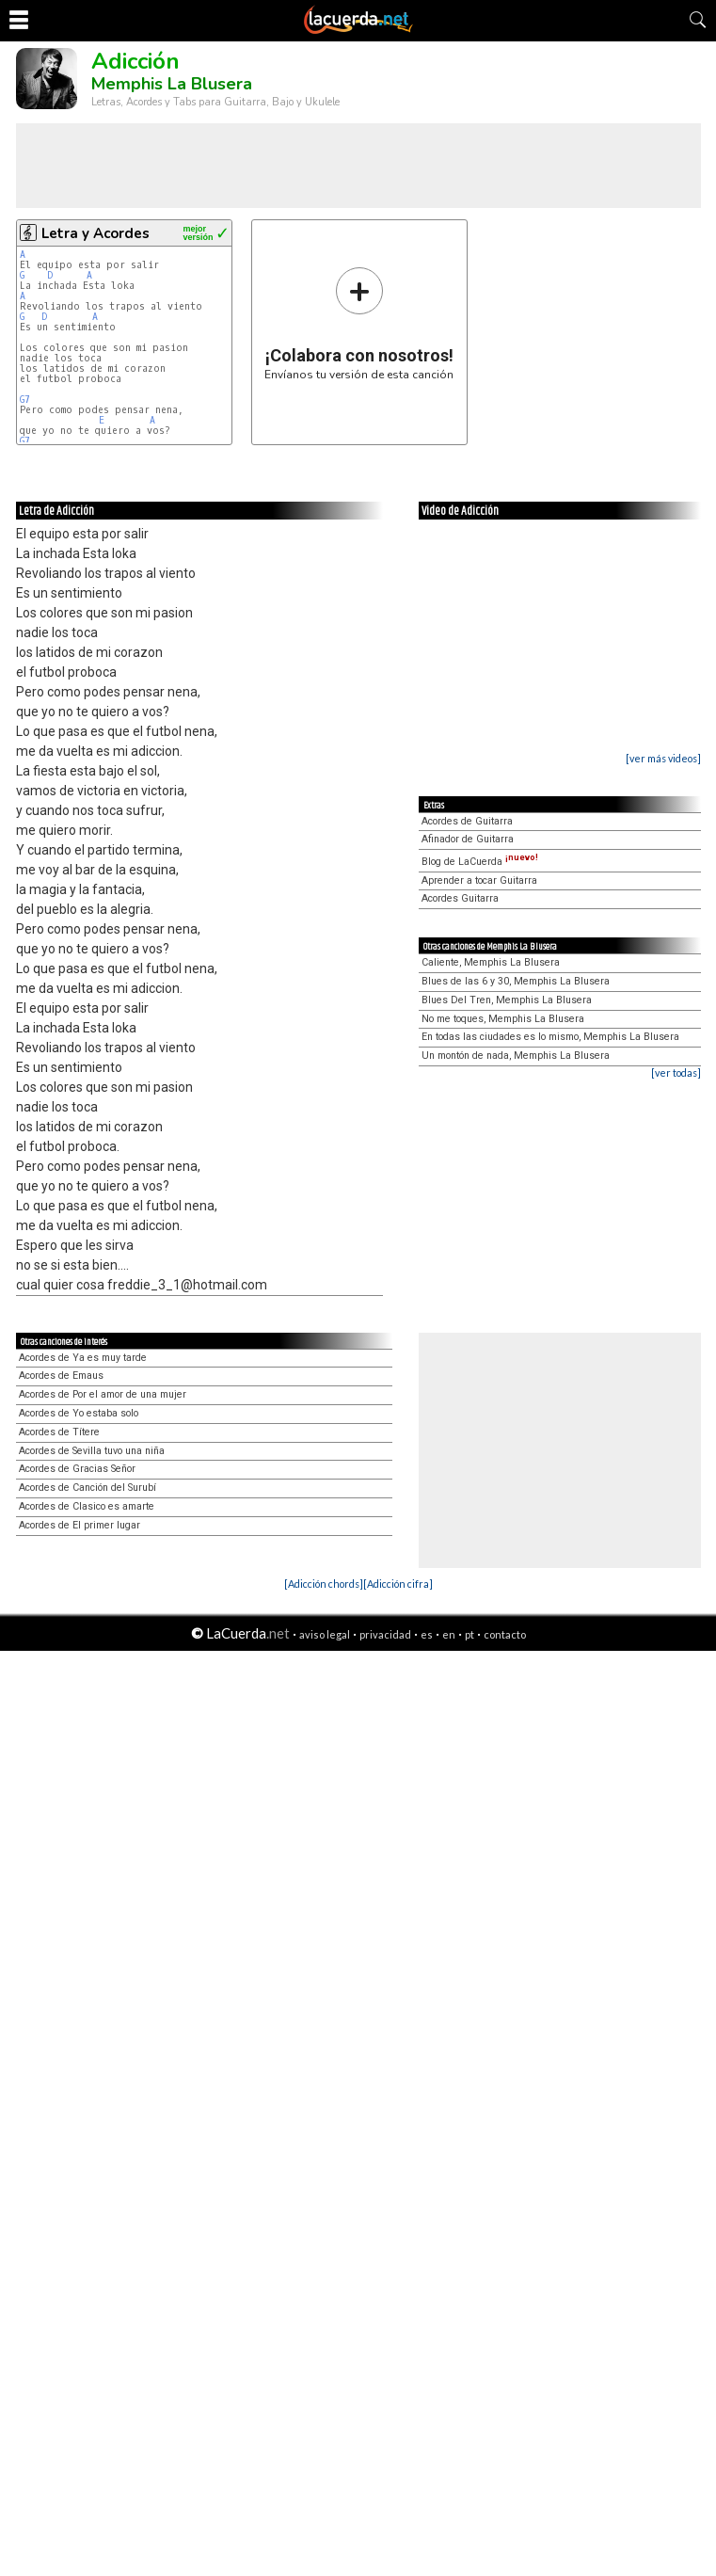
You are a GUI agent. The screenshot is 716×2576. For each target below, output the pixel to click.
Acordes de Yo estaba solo (78, 1413)
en (448, 1634)
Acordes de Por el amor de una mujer (102, 1394)
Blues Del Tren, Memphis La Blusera (507, 1000)
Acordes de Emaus (61, 1375)
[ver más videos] (663, 758)
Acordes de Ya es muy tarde (83, 1358)
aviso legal (324, 1634)
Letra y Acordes (95, 233)
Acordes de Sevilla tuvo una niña (92, 1451)
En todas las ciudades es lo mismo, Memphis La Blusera (550, 1037)
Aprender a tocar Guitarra (479, 880)
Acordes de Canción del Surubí (87, 1487)
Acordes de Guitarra (467, 821)
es (427, 1634)
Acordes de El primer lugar (79, 1525)
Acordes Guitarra (460, 898)
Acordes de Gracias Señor (77, 1469)
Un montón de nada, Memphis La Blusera (516, 1055)
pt (469, 1634)
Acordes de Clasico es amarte (86, 1506)
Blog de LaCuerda (480, 862)
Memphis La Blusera (171, 83)
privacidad (385, 1634)
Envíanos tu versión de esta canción (358, 323)
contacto (505, 1634)
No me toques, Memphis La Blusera (503, 1019)
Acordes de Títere (59, 1432)
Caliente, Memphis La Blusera (491, 962)
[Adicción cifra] (398, 1583)
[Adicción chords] (323, 1583)
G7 (25, 399)
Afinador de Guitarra (468, 839)
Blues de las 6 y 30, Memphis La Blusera (516, 981)
